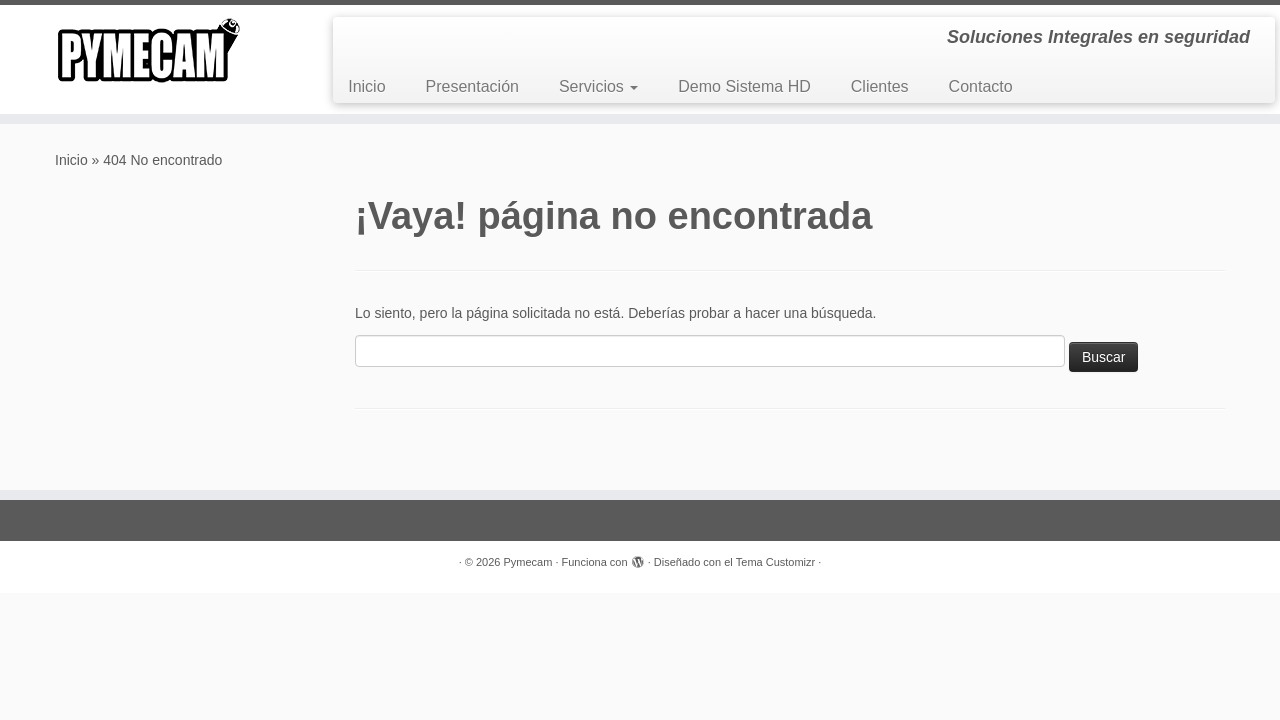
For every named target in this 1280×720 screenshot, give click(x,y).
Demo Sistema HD (744, 86)
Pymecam (527, 562)
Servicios (598, 86)
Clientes (880, 86)
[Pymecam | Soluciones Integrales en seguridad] (147, 50)
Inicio (366, 86)
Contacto (981, 86)
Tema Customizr (775, 562)
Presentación (472, 86)
